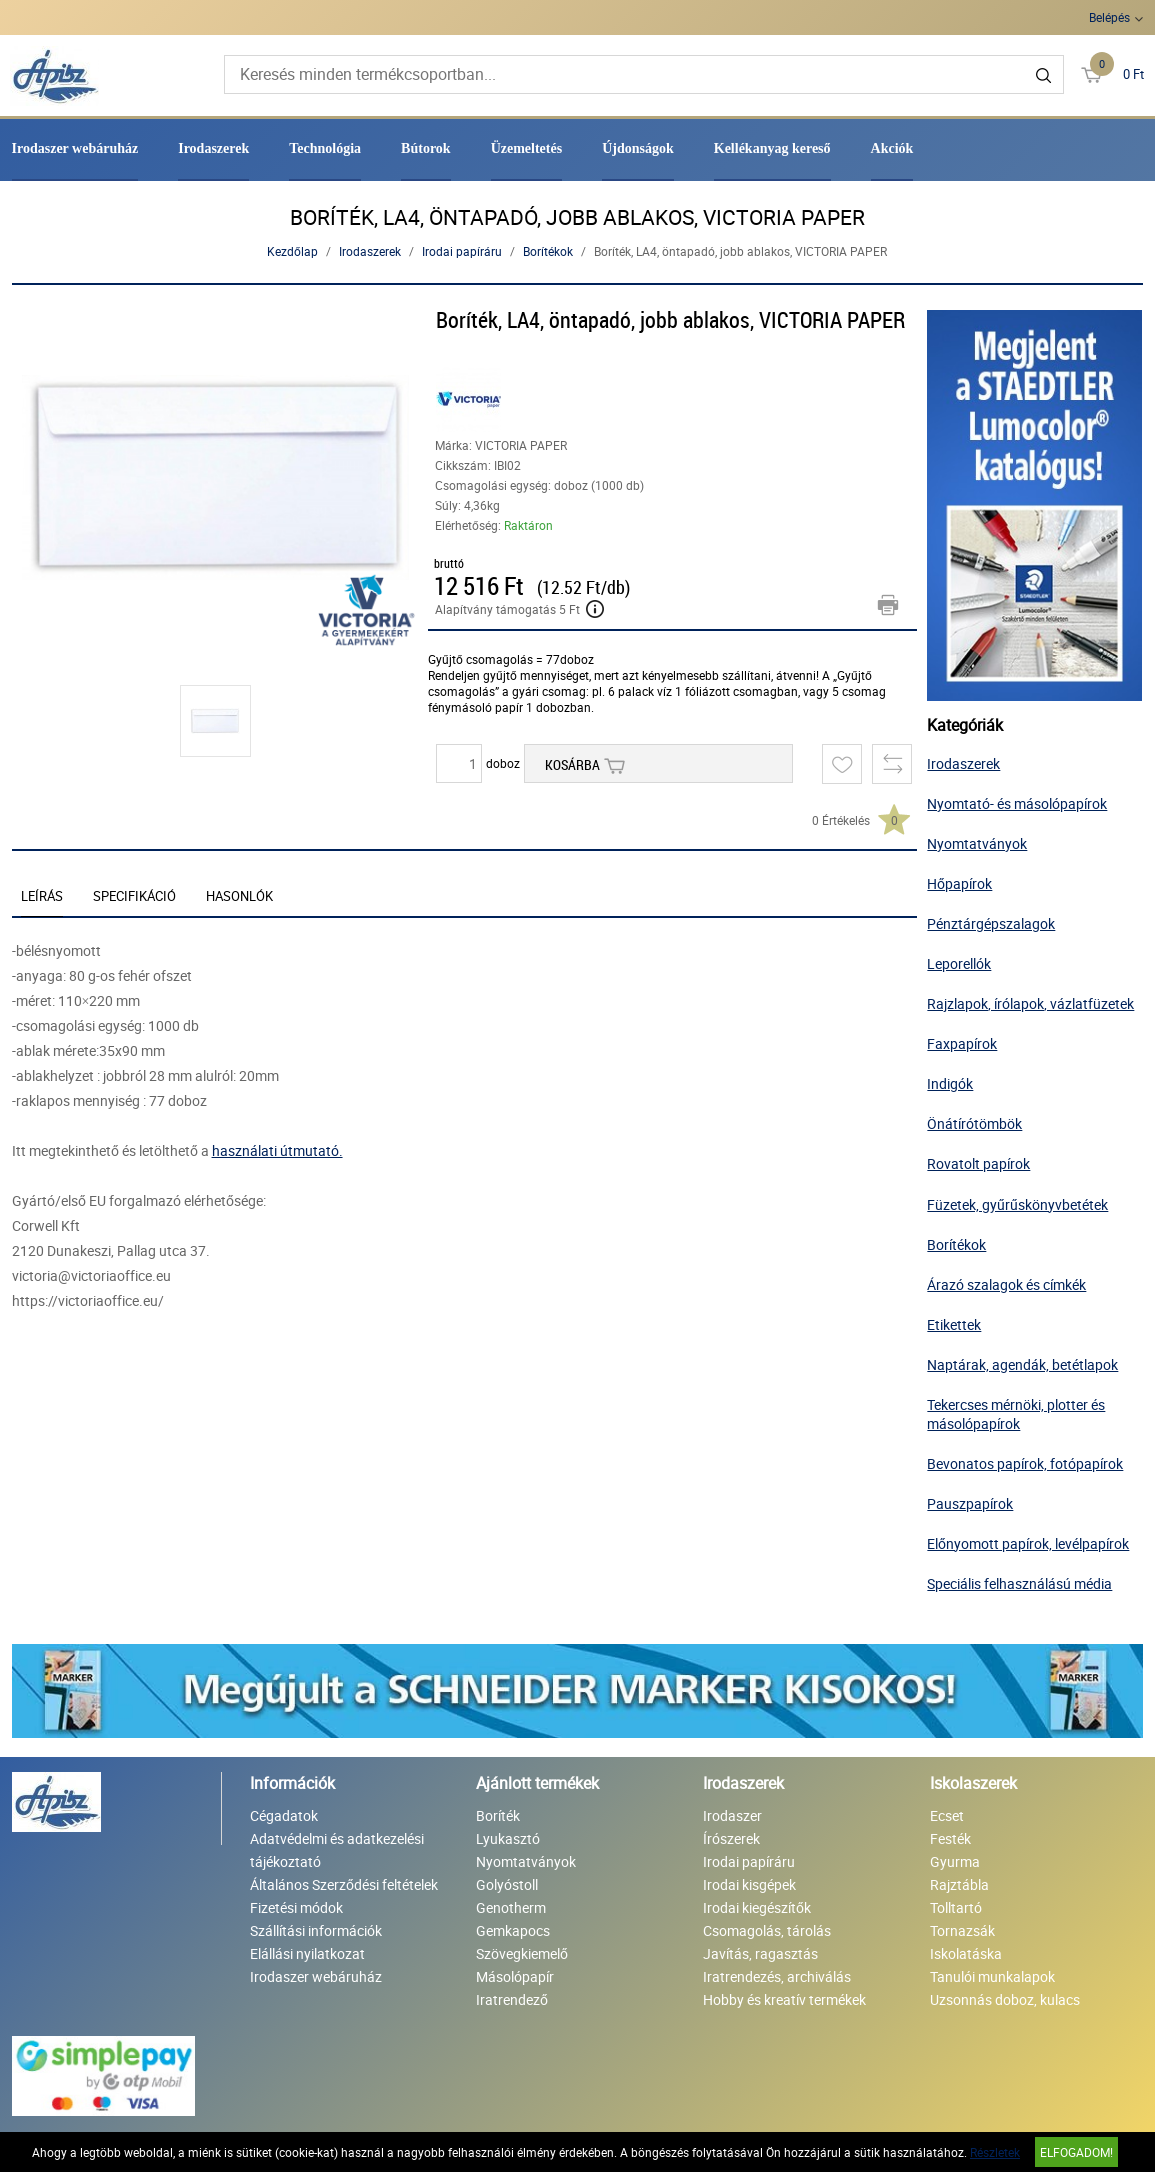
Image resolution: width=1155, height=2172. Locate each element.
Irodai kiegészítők (757, 1907)
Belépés (1109, 17)
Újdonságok (638, 148)
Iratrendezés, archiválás (777, 1976)
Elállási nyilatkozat (307, 1953)
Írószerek (731, 1838)
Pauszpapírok (970, 1503)
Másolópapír (515, 1976)
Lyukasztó (508, 1838)
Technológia (325, 148)
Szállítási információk (316, 1930)
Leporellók (959, 963)
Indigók (950, 1083)
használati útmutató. (277, 1150)
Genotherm (511, 1907)
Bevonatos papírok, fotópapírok (1025, 1463)
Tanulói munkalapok (992, 1976)
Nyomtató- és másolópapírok (1017, 803)
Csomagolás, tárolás (767, 1930)
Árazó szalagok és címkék (1006, 1284)
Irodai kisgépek (749, 1884)
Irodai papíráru (462, 251)
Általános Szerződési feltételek (344, 1884)
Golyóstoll (507, 1884)
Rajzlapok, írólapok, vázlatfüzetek (1030, 1003)
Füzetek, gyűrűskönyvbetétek (1017, 1204)
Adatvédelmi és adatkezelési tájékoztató (337, 1850)
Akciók (892, 148)
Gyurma (955, 1861)
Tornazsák (962, 1930)
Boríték (498, 1815)
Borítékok (548, 251)
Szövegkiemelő (522, 1953)
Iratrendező (512, 1999)
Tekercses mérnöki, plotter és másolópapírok (1016, 1414)
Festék (950, 1838)
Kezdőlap (292, 251)
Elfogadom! (1076, 2152)
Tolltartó (956, 1907)
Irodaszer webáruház (75, 148)
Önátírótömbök (974, 1123)
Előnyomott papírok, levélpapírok (1028, 1543)
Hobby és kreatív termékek (784, 1999)
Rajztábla (959, 1884)
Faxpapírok (962, 1043)
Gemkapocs (513, 1930)
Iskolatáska (966, 1953)
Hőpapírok (959, 883)
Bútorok (426, 148)
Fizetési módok (296, 1907)
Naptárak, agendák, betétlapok (1022, 1364)
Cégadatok (284, 1815)
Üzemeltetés (527, 148)
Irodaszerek (213, 148)
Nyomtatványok (977, 843)
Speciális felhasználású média (1019, 1583)
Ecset (947, 1815)
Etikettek (954, 1324)
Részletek (995, 2152)
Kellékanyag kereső (772, 148)
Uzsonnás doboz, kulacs (1005, 1999)
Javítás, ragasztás (760, 1953)
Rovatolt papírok (978, 1163)
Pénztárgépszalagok (991, 923)
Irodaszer (732, 1815)
